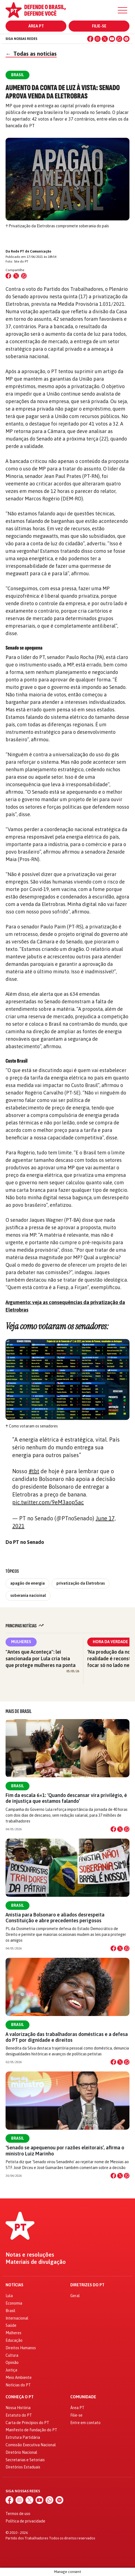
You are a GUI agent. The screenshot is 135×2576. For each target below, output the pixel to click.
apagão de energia (27, 1583)
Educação (14, 2340)
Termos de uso (18, 2513)
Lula (9, 2296)
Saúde (11, 2325)
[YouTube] (112, 39)
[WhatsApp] (119, 39)
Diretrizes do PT (87, 2285)
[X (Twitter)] (105, 39)
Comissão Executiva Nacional (31, 2445)
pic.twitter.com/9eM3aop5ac (48, 1502)
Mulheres (21, 1642)
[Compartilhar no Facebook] (8, 276)
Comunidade (83, 2397)
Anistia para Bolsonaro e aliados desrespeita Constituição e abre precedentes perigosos (55, 1917)
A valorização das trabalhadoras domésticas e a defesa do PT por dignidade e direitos (67, 2037)
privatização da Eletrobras (80, 1583)
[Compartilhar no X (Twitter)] (16, 276)
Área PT (36, 26)
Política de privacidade (25, 2521)
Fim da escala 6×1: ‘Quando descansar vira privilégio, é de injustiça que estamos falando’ (66, 1798)
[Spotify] (126, 39)
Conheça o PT (20, 2397)
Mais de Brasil (19, 1711)
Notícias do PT (18, 2385)
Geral (75, 2296)
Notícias (14, 2285)
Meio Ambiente (19, 2377)
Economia (14, 2303)
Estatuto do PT (19, 2415)
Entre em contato (85, 2422)
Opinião (12, 2362)
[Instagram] (97, 39)
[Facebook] (90, 39)
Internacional (17, 2318)
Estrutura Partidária (23, 2437)
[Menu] (122, 10)
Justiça (11, 2370)
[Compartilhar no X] (120, 1829)
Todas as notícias (31, 53)
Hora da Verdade (110, 1642)
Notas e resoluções (30, 2255)
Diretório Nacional (21, 2452)
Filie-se (99, 26)
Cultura (12, 2355)
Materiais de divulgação (36, 2262)
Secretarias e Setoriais (25, 2460)
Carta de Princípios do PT (27, 2422)
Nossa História (18, 2408)
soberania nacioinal (28, 1595)
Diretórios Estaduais (23, 2467)
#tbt (34, 1471)
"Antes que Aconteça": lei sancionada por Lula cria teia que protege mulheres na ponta (41, 1658)
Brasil (17, 1786)
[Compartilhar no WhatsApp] (24, 276)
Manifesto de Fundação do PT (31, 2430)
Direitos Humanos (21, 2348)
